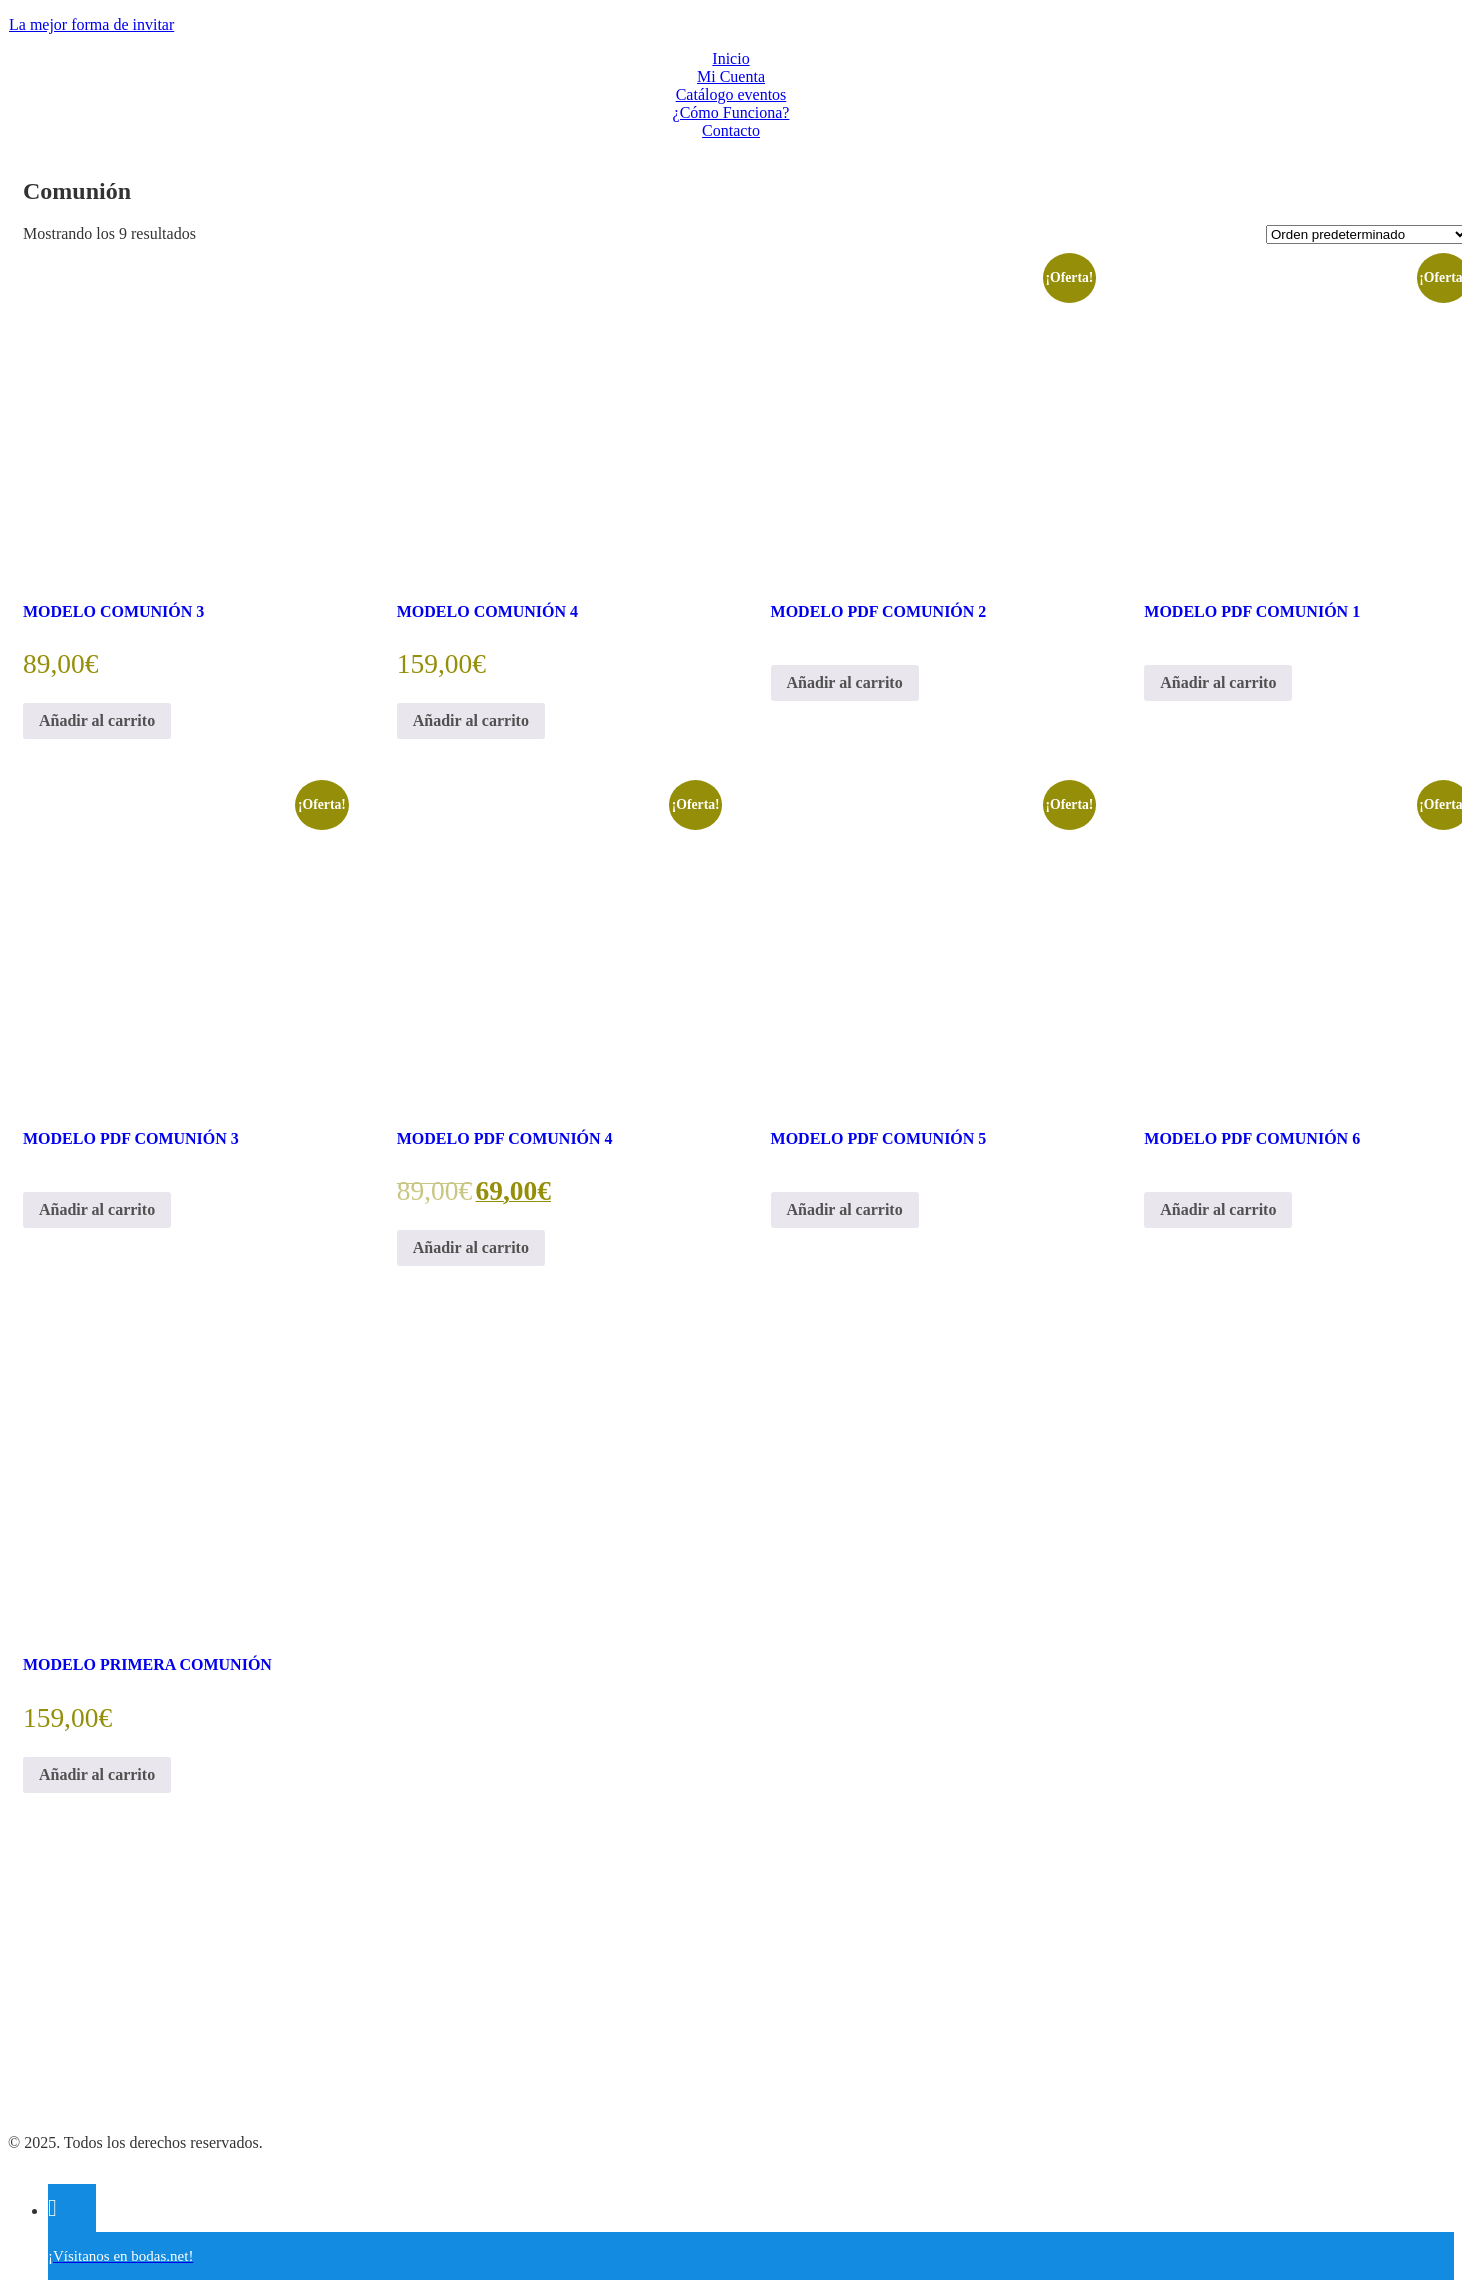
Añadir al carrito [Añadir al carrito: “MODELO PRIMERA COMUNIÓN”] (97, 1774)
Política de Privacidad (78, 2040)
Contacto (731, 130)
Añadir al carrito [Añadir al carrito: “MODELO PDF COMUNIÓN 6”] (1218, 1209)
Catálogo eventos (731, 94)
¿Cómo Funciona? (731, 112)
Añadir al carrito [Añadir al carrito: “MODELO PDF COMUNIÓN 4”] (471, 1247)
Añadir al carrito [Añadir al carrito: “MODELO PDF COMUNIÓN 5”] (845, 1209)
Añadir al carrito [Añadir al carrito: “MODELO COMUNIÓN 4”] (471, 720)
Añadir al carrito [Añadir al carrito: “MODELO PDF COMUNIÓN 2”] (845, 682)
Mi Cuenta (731, 76)
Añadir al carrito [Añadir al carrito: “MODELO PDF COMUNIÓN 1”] (1218, 682)
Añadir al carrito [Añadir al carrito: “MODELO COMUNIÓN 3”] (97, 720)
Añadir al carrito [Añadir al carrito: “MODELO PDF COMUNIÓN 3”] (97, 1209)
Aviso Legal (46, 2108)
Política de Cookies (70, 2074)
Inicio (730, 58)
